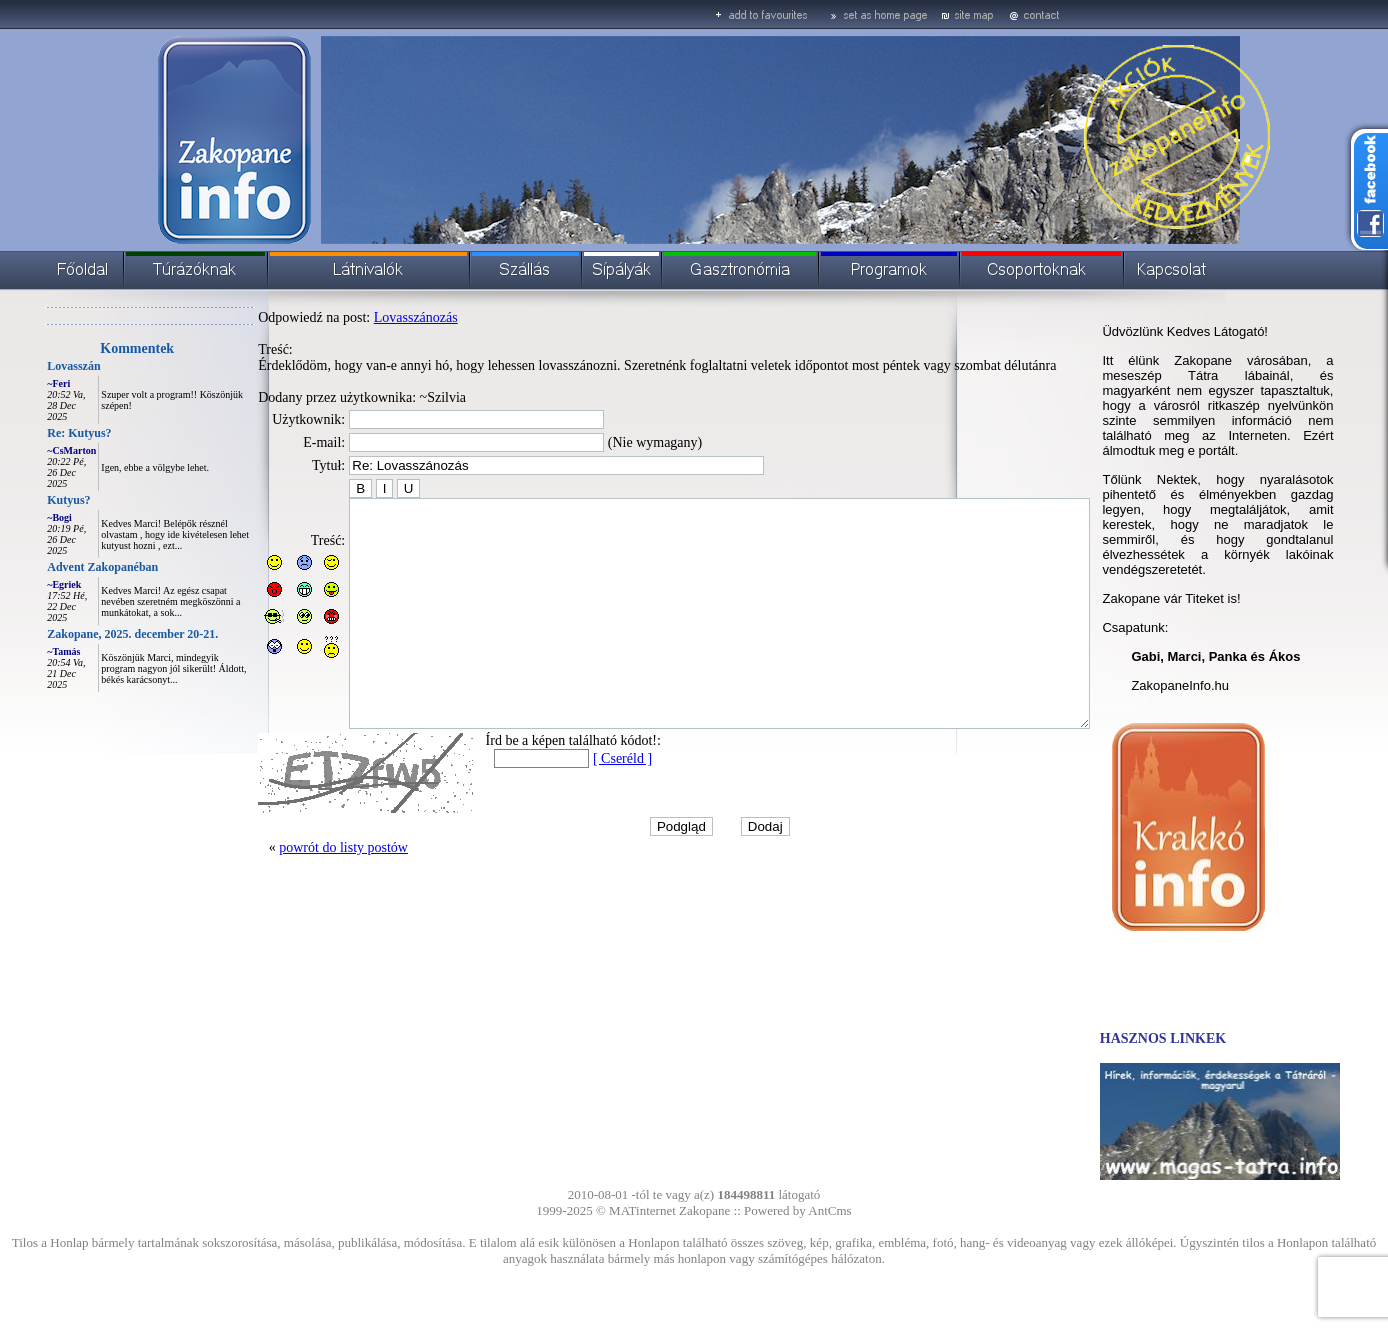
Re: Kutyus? (34, 433)
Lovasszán (28, 366)
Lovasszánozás (371, 317)
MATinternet (642, 1210)
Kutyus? (23, 500)
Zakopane (704, 1210)
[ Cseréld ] (577, 803)
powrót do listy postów (298, 892)
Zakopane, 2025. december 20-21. (87, 634)
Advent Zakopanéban (57, 567)
